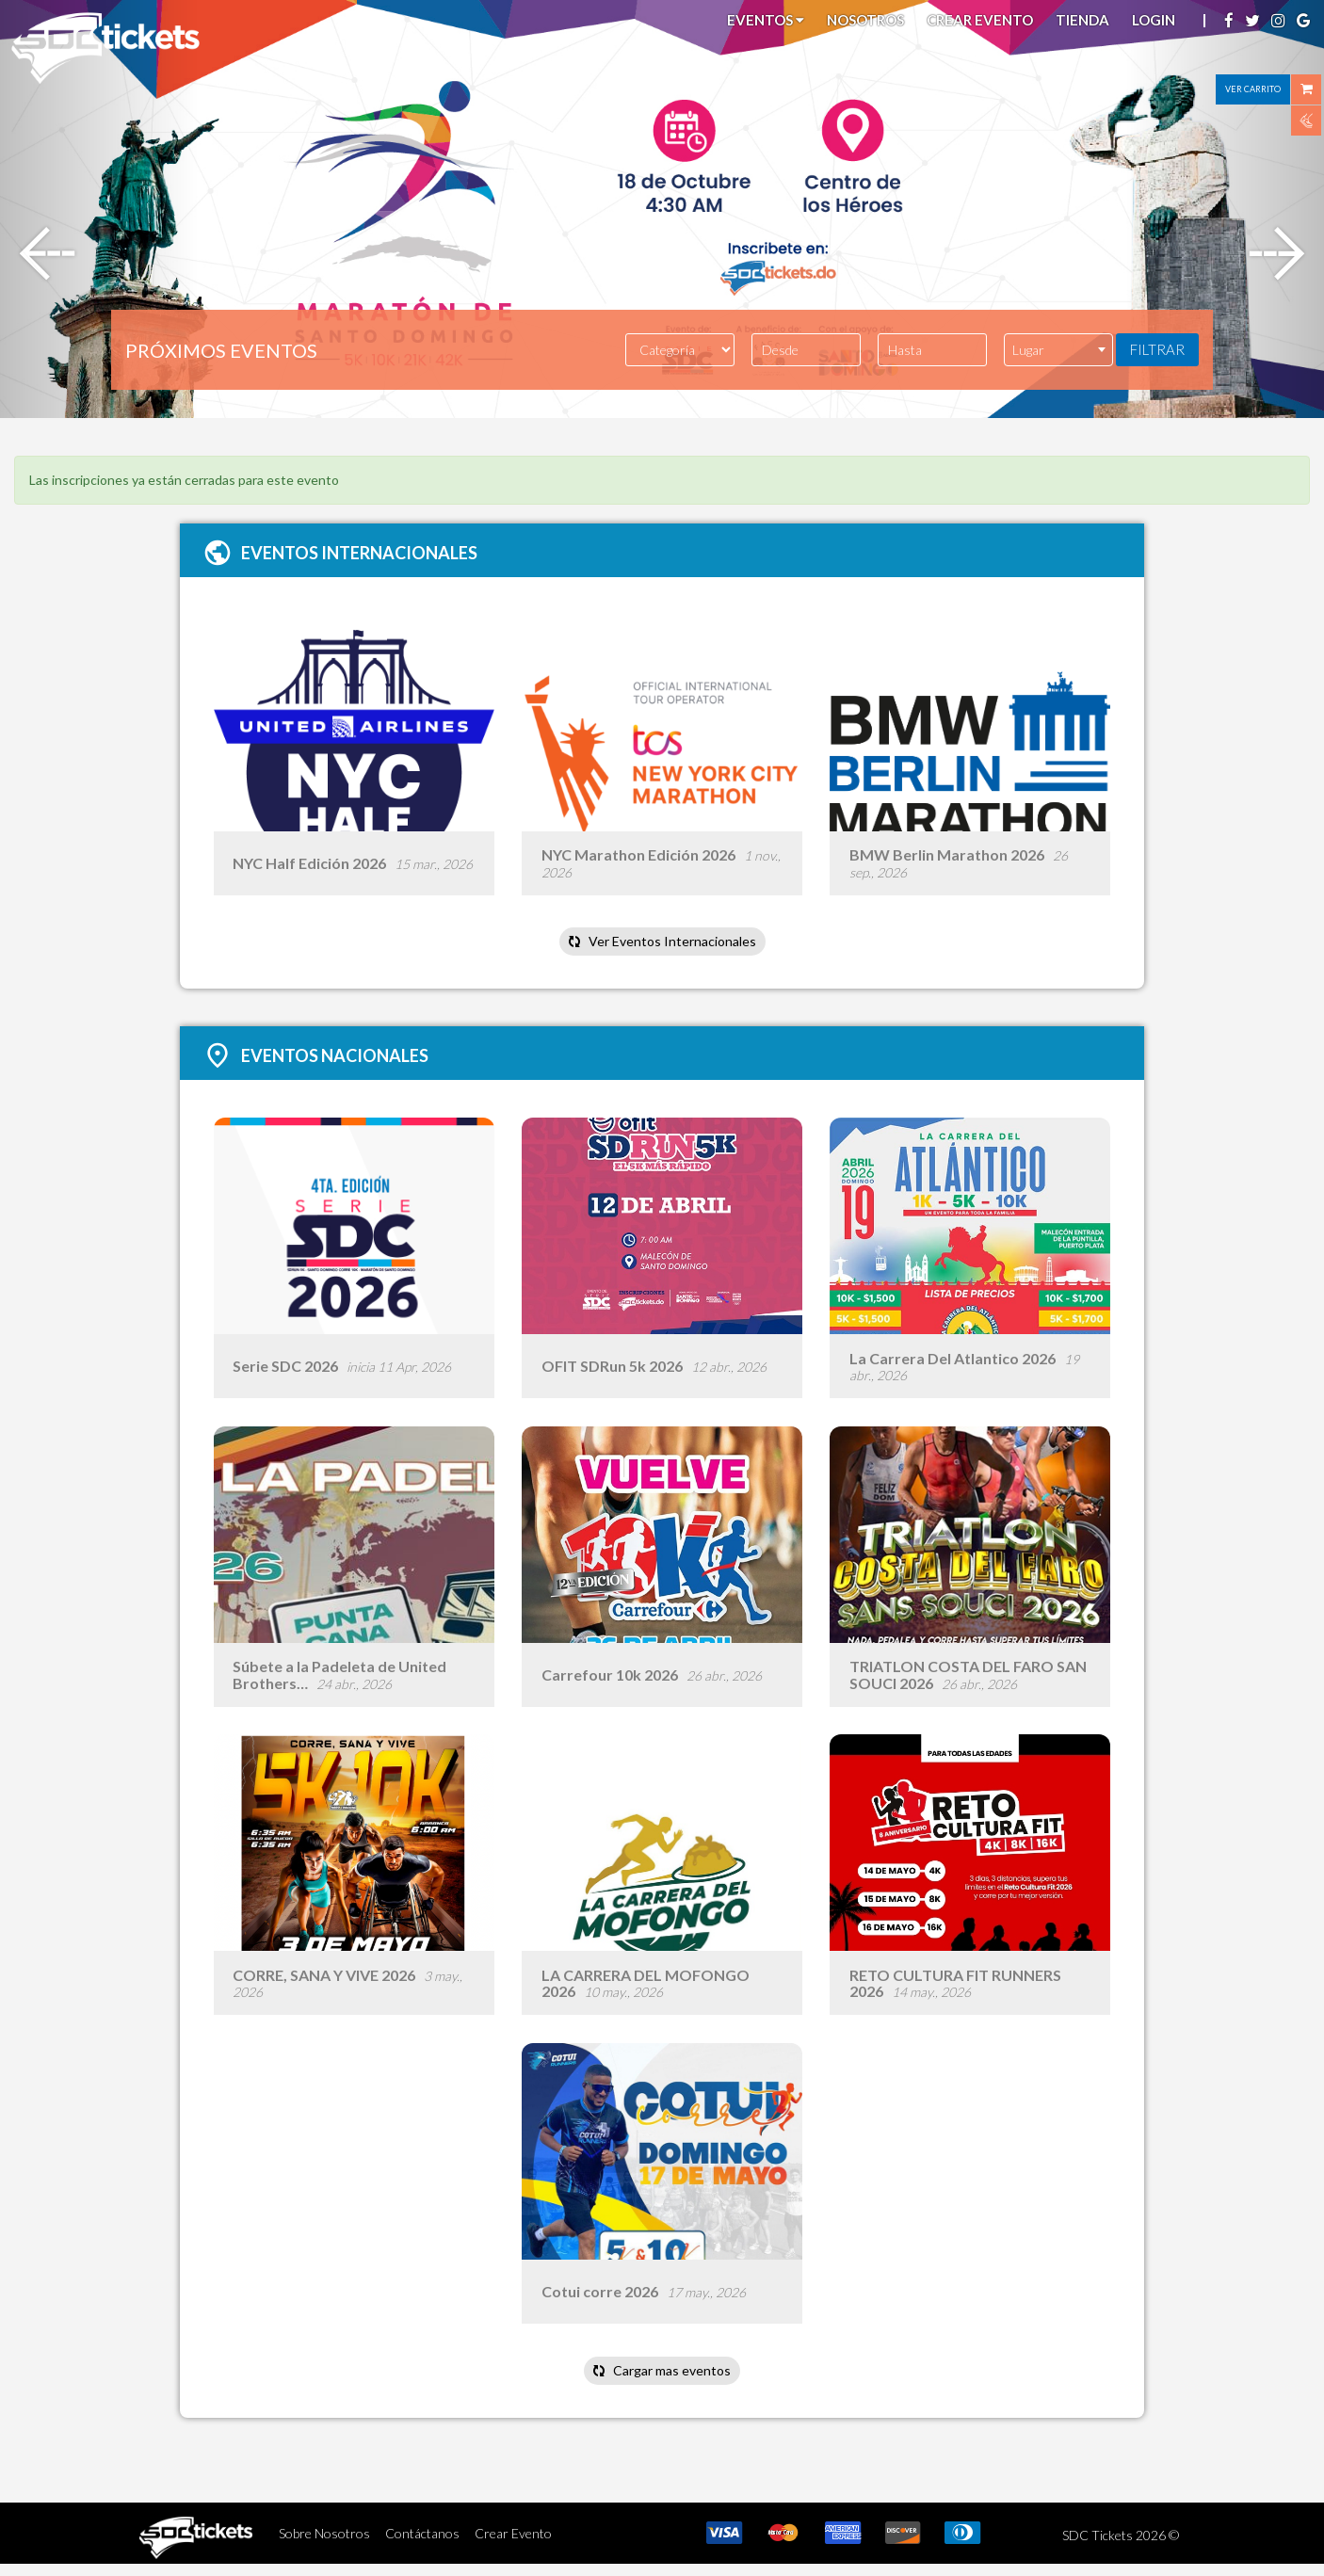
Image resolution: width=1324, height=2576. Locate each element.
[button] (99, 209)
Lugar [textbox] (1028, 350)
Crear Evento (980, 19)
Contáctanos (422, 2544)
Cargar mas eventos (661, 2382)
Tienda (1082, 19)
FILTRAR (1157, 349)
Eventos (765, 19)
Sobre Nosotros (324, 2544)
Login (1153, 19)
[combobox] (1058, 349)
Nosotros (865, 19)
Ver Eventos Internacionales (662, 944)
